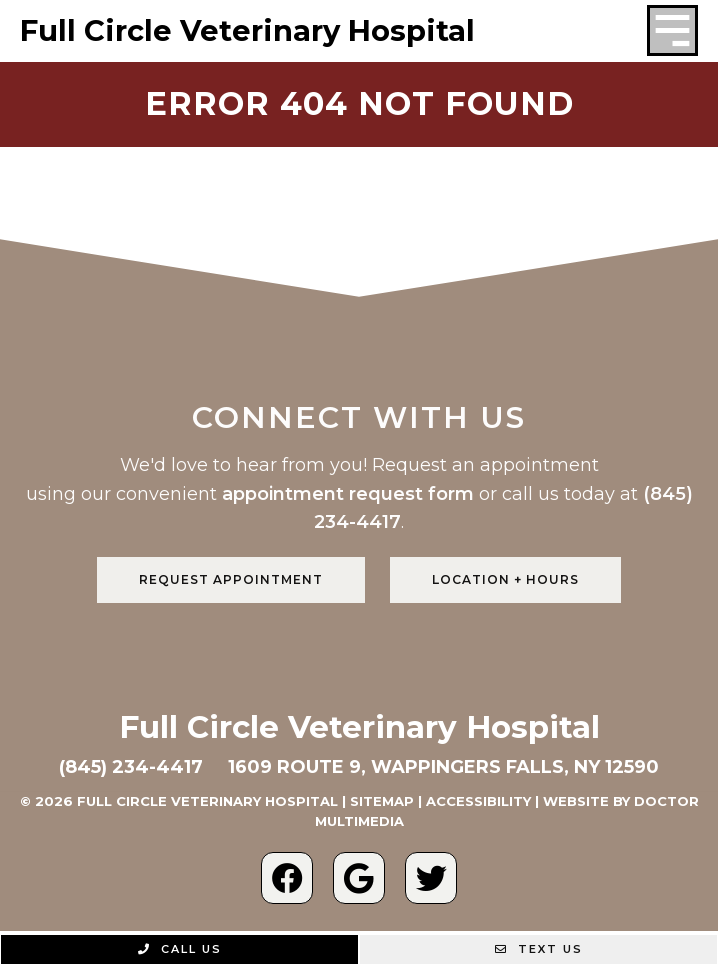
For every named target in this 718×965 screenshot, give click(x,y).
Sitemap (382, 801)
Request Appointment (231, 579)
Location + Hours (505, 579)
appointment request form (348, 494)
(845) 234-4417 (131, 767)
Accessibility (478, 801)
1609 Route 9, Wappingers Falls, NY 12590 (443, 767)
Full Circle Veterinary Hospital (247, 30)
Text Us (539, 949)
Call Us (180, 949)
